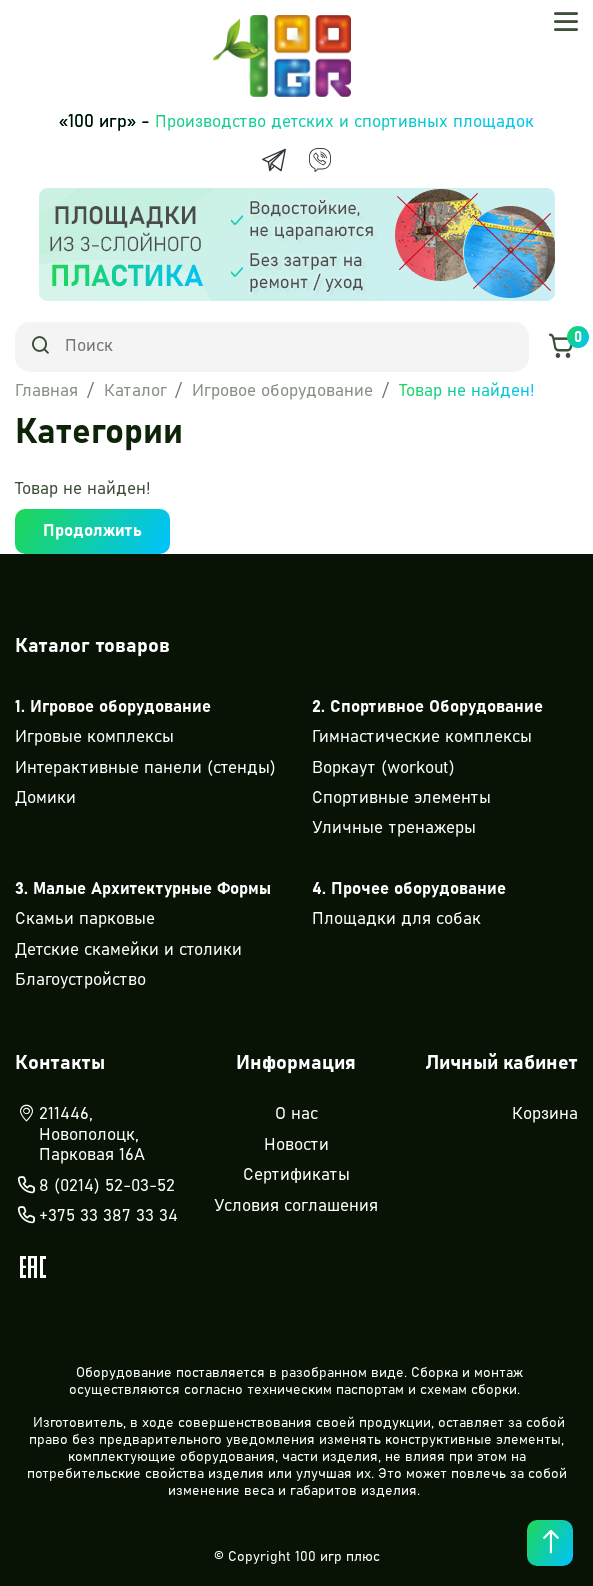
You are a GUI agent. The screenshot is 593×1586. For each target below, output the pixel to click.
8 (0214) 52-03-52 (95, 1187)
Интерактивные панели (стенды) (145, 768)
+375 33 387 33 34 (96, 1217)
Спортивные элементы (401, 798)
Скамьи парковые (85, 919)
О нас (296, 1114)
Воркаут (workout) (383, 768)
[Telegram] (274, 160)
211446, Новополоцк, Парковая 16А (80, 1134)
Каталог (135, 391)
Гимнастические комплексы (422, 737)
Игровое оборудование (282, 391)
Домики (45, 798)
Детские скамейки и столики (128, 950)
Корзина (545, 1114)
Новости (296, 1145)
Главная (46, 391)
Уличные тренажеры (394, 828)
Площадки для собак (396, 919)
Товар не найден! (467, 391)
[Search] (272, 347)
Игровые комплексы (94, 737)
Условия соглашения (296, 1206)
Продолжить (92, 531)
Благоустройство (80, 980)
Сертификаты (296, 1175)
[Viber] (320, 160)
